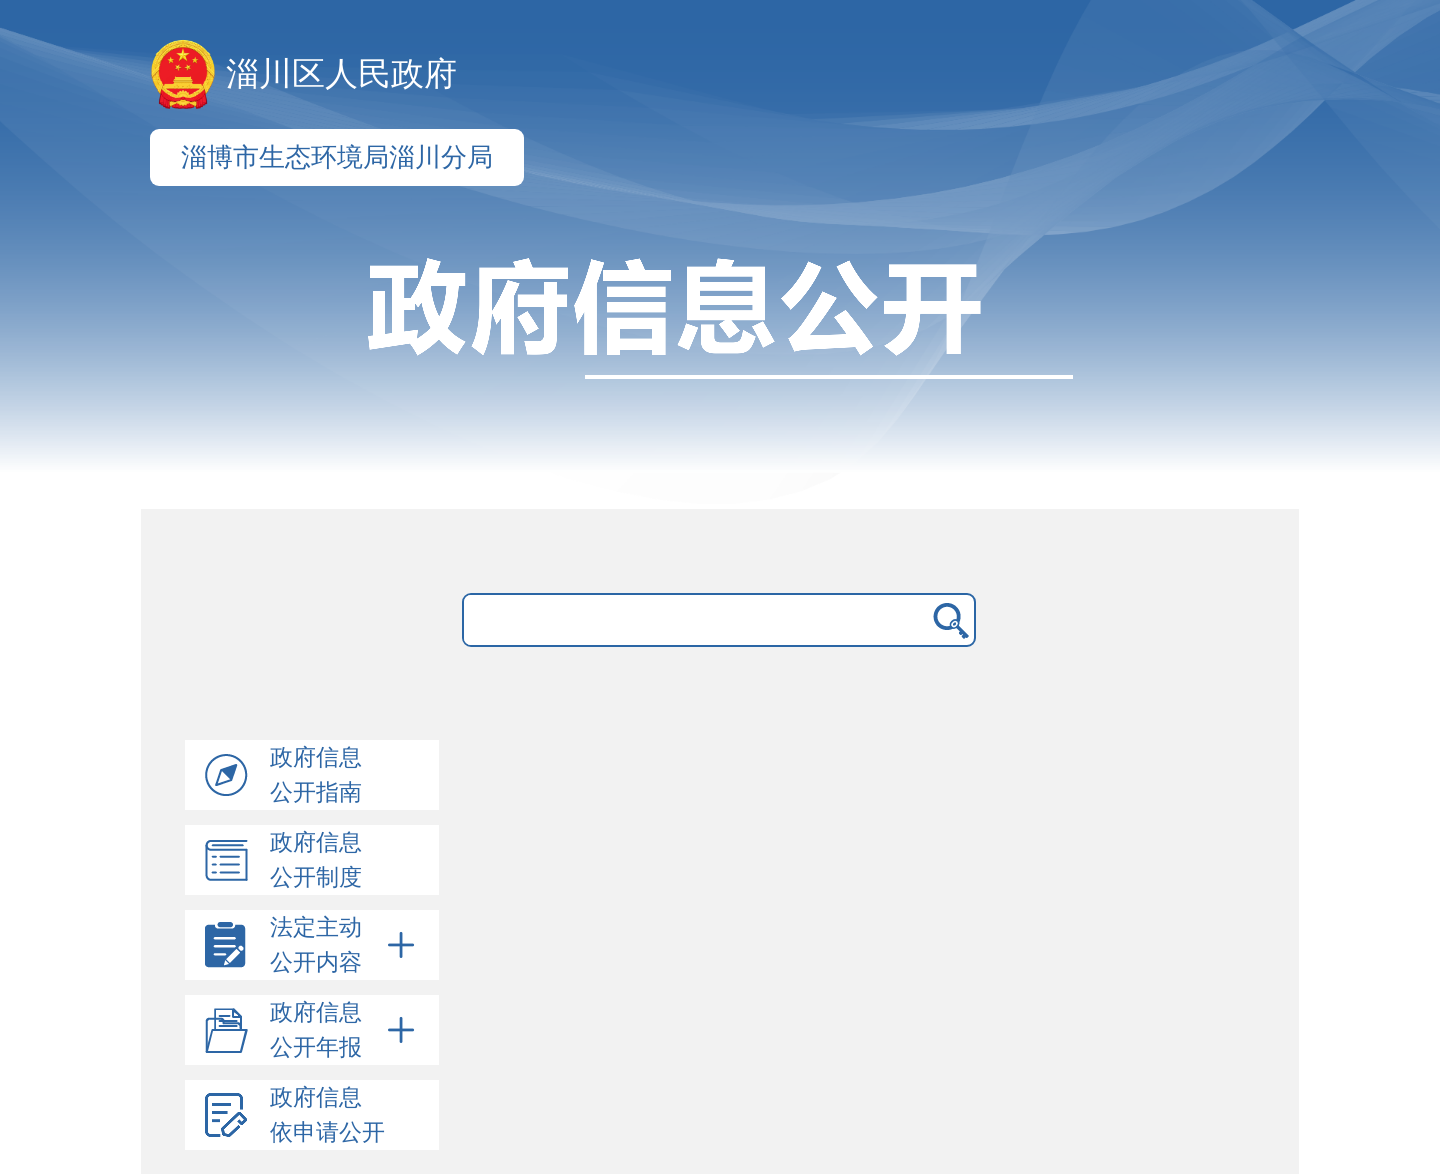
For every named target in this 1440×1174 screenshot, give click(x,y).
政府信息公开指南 (316, 775)
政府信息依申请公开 (327, 1115)
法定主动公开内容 (346, 945)
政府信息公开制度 (316, 860)
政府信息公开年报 (346, 1030)
